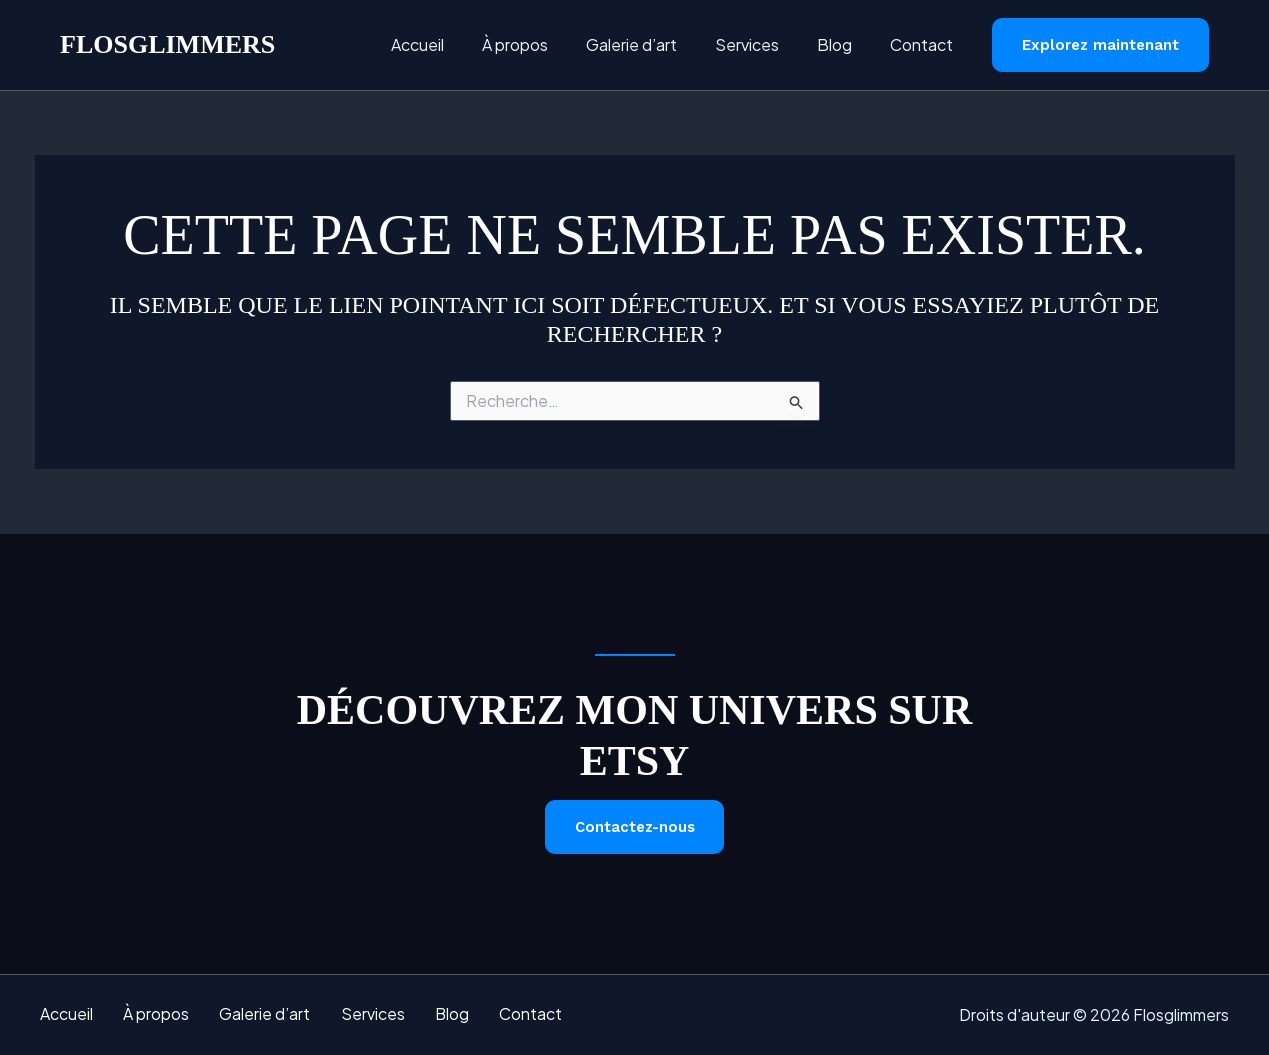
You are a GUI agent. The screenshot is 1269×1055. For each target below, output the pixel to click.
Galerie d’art (652, 44)
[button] (1100, 45)
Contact (924, 44)
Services (762, 44)
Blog (843, 44)
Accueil (450, 44)
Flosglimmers (167, 44)
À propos (542, 44)
